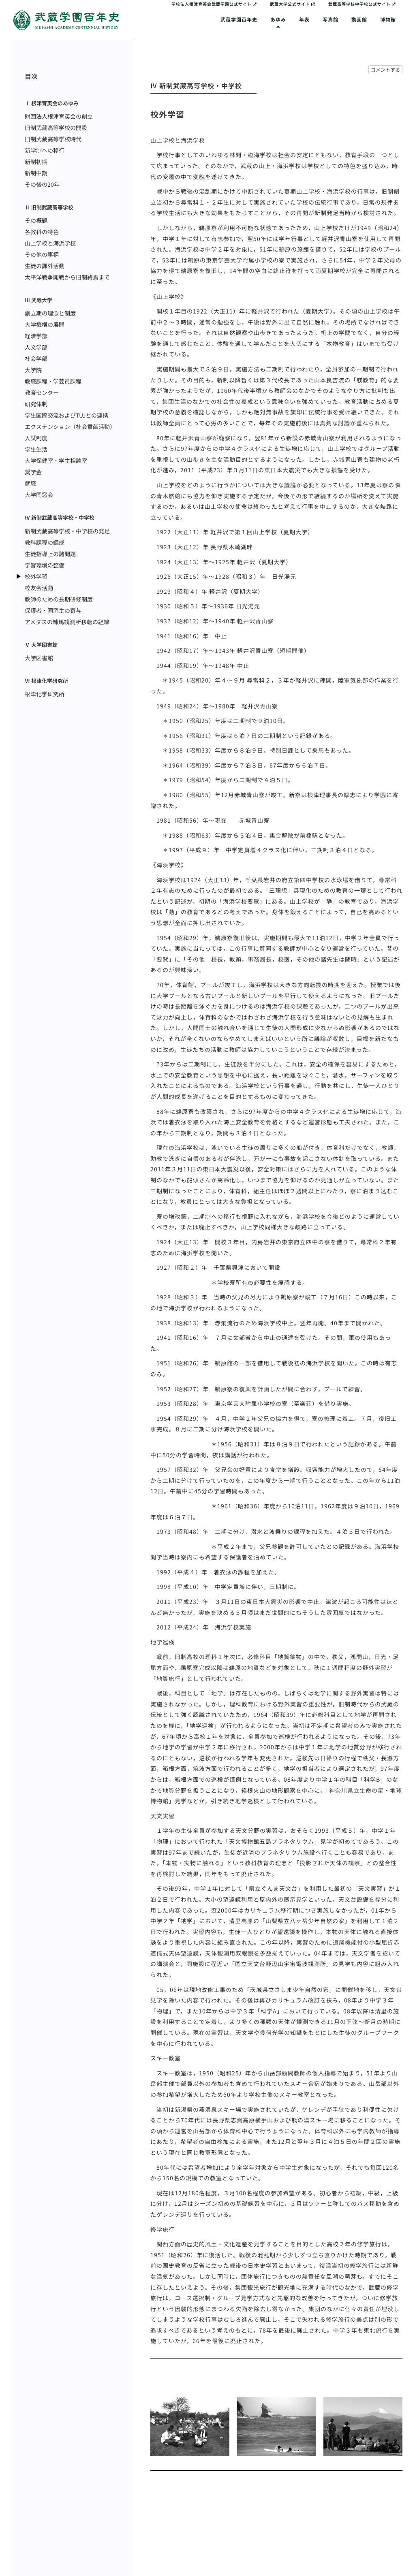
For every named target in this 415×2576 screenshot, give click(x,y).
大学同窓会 (39, 494)
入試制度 (36, 438)
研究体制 (36, 404)
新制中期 (36, 173)
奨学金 (33, 472)
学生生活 (36, 449)
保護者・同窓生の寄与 (53, 610)
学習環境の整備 (44, 565)
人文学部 (36, 347)
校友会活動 (39, 588)
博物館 (388, 19)
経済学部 (36, 336)
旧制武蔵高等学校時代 (53, 139)
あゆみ (278, 19)
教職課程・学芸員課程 (53, 381)
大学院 (33, 370)
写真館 (330, 19)
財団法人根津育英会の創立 (59, 116)
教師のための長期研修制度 (59, 599)
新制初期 (36, 162)
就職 (30, 483)
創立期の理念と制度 (50, 313)
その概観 (36, 220)
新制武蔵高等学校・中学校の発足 (67, 531)
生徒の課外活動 (44, 266)
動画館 (359, 19)
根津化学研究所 (44, 694)
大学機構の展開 (44, 324)
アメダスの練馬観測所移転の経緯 (67, 622)
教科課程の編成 (44, 542)
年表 (304, 19)
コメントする (385, 69)
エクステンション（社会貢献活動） (70, 426)
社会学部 (36, 358)
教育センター (42, 392)
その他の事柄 (42, 254)
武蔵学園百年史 (238, 19)
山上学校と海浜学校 (50, 243)
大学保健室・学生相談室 (56, 460)
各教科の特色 (42, 232)
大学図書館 (39, 658)
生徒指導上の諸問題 (50, 554)
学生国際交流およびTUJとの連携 (66, 415)
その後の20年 (42, 184)
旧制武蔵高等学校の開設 (56, 128)
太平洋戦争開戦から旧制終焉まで (67, 277)
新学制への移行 (44, 150)
